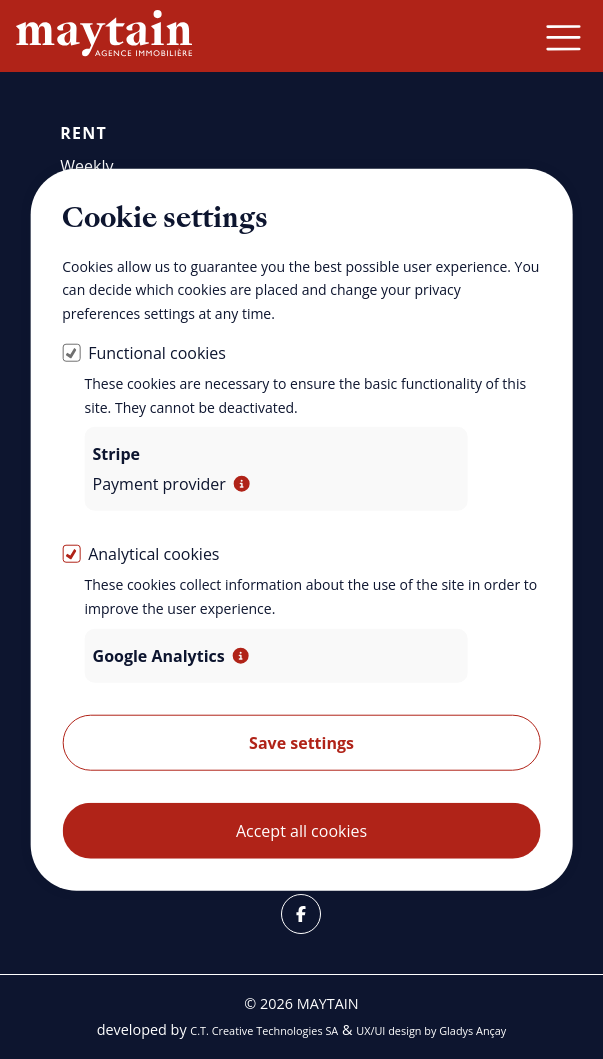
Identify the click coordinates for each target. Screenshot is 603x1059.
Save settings (301, 743)
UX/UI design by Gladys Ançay (431, 1030)
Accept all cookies (301, 831)
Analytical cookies (153, 554)
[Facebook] (301, 914)
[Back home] (104, 35)
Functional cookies (157, 353)
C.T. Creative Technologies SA (264, 1030)
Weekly (86, 166)
